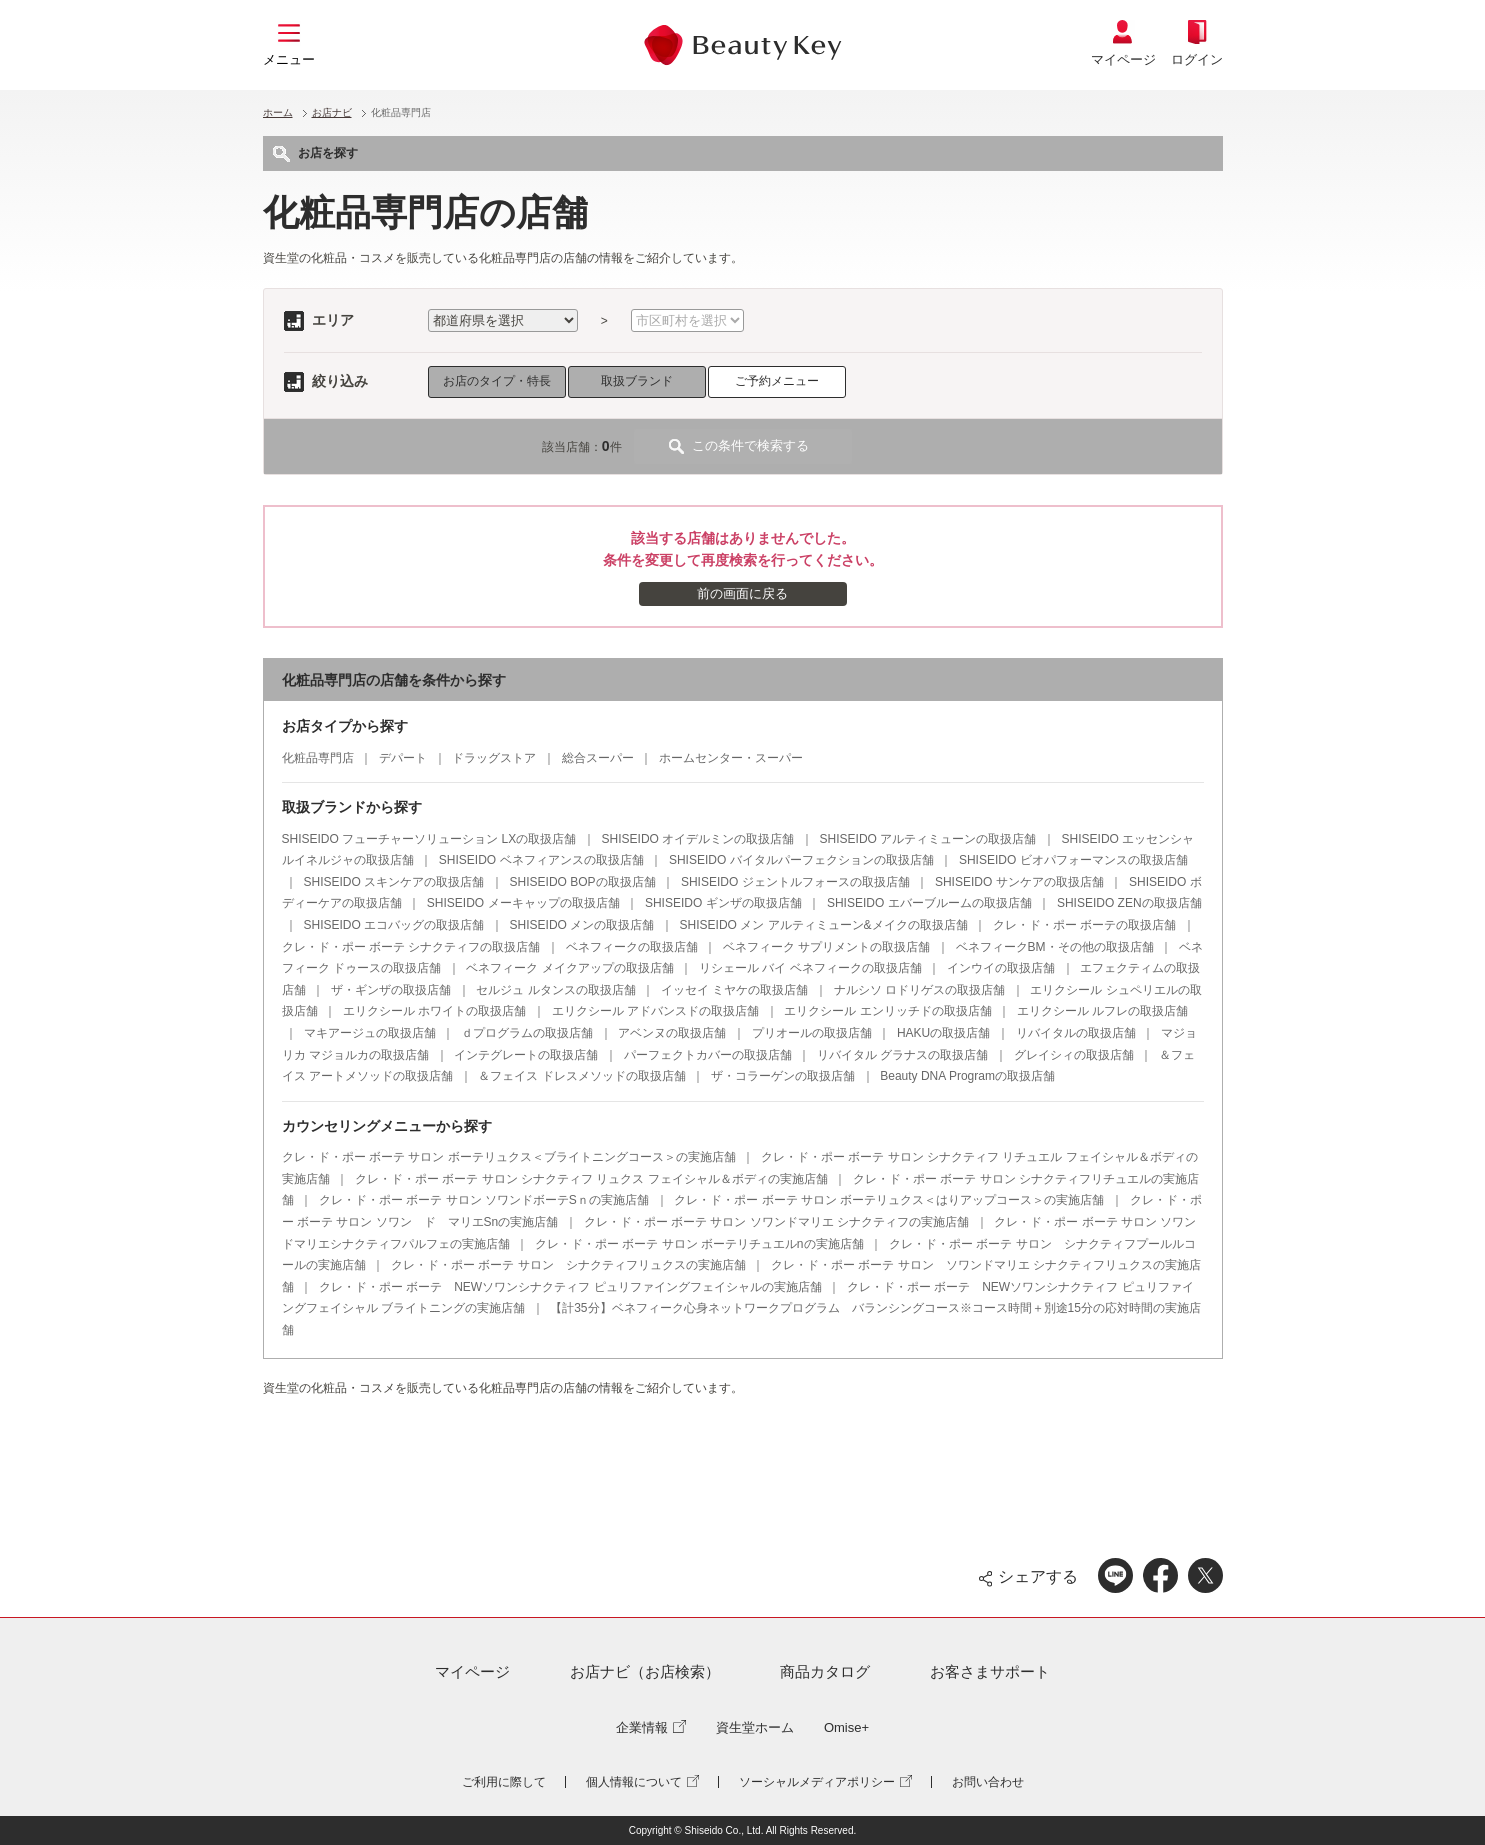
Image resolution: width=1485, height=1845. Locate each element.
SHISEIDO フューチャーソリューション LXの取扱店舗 (429, 839)
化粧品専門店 (318, 758)
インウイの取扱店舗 (1001, 968)
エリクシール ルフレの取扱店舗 (1102, 1011)
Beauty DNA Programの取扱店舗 (967, 1076)
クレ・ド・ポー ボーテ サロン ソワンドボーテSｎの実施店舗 (484, 1200)
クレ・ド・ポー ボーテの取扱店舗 (1084, 925)
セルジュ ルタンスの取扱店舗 (555, 990)
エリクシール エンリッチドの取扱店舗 (887, 1011)
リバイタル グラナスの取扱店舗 (902, 1055)
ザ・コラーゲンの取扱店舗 (783, 1076)
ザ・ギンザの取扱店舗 (391, 990)
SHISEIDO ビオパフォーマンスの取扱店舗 (1073, 860)
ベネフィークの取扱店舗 (632, 947)
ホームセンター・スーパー (731, 758)
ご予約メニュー (777, 381)
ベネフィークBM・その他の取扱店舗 (1055, 947)
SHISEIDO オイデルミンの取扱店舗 (698, 839)
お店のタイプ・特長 (497, 381)
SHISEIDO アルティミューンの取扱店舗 (928, 839)
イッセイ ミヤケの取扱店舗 (734, 990)
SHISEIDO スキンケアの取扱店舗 (394, 882)
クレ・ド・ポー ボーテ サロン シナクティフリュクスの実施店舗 (568, 1265)
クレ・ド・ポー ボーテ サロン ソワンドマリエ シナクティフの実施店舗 (776, 1222)
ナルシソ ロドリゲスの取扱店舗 (919, 990)
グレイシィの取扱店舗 (1074, 1055)
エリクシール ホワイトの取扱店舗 (434, 1011)
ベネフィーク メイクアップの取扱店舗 (569, 968)
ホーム (278, 112)
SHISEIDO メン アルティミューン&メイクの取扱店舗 (824, 925)
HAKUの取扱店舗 (943, 1033)
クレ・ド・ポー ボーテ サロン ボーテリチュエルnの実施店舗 (699, 1244)
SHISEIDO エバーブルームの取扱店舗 (929, 903)
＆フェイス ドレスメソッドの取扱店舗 (581, 1076)
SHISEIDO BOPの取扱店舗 (583, 882)
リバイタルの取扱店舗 (1076, 1033)
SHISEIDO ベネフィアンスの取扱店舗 (541, 860)
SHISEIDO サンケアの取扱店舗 (1019, 882)
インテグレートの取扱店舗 (526, 1055)
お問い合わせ (988, 1782)
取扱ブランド (637, 381)
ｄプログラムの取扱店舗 (527, 1033)
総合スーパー (598, 758)
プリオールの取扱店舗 (812, 1033)
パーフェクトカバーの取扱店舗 (708, 1055)
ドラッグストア (494, 758)
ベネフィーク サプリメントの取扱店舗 (826, 947)
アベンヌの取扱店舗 (672, 1033)
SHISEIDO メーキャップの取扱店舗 (523, 903)
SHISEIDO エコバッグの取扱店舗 (394, 925)
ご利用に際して (504, 1782)
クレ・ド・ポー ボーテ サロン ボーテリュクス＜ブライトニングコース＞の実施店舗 (509, 1157)
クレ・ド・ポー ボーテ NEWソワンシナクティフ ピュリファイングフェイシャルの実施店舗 (570, 1287)
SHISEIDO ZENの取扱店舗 (1129, 903)
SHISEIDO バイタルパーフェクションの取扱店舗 (801, 860)
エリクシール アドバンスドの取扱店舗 (655, 1011)
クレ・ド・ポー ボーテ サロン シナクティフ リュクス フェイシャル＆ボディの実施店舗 (591, 1179)
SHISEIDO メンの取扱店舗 (582, 925)
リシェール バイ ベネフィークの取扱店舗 (810, 968)
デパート (403, 758)
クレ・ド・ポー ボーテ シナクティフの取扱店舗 (411, 947)
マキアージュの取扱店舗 (370, 1033)
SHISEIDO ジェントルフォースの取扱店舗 (795, 882)
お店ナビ (332, 112)
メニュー (289, 59)
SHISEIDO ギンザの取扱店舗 (723, 903)
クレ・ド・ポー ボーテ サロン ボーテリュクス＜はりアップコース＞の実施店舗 (889, 1200)
